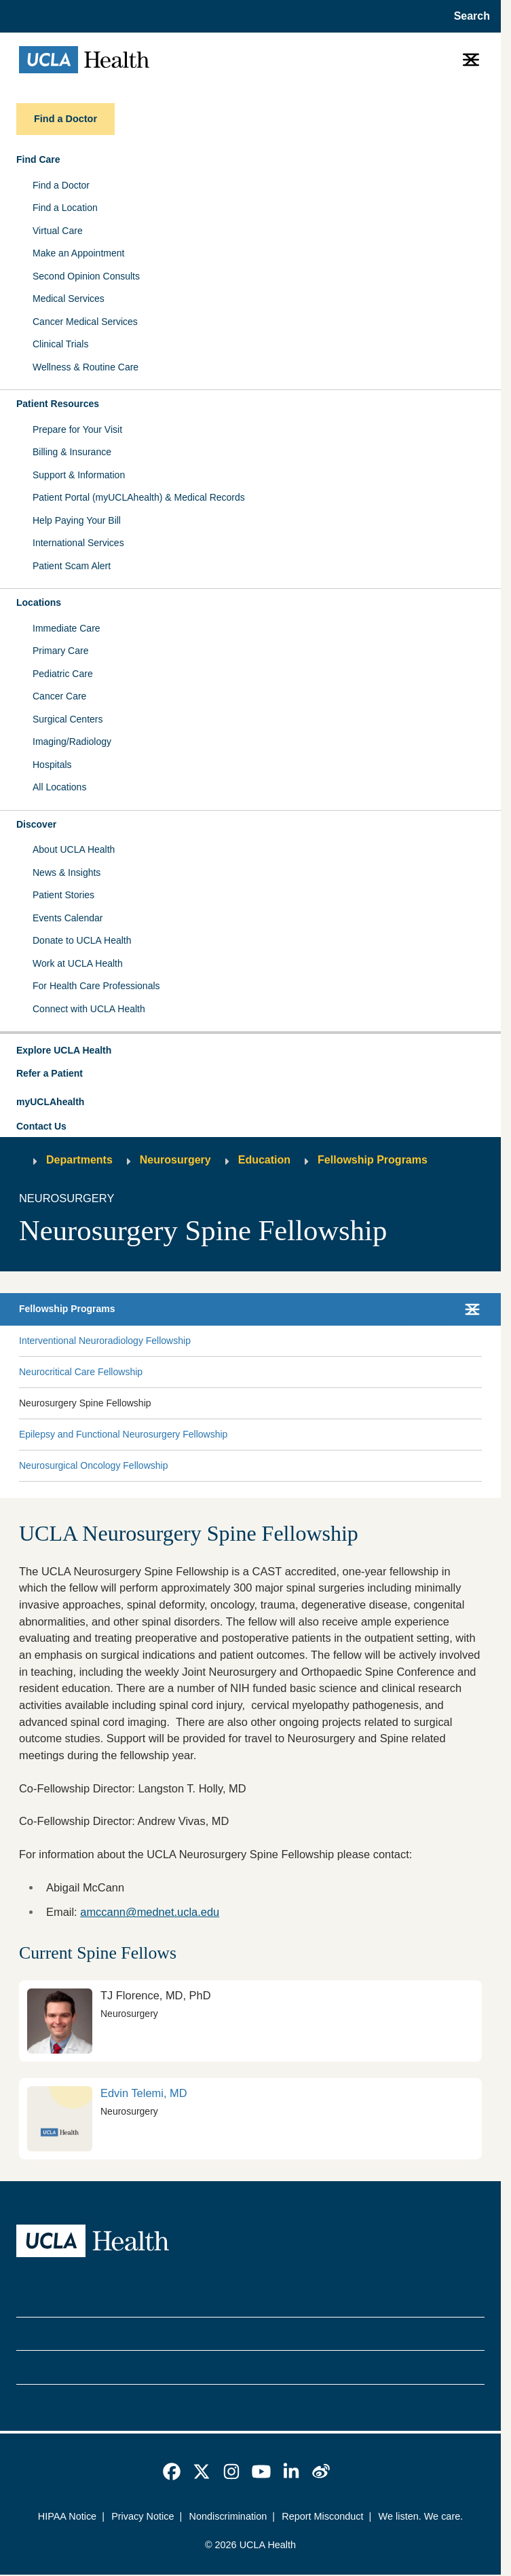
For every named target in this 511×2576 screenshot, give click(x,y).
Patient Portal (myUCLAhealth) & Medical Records (139, 497)
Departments (79, 1160)
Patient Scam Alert (72, 565)
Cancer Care (59, 696)
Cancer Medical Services (85, 321)
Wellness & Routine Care (85, 367)
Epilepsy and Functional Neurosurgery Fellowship (123, 1434)
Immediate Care (66, 628)
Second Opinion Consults (86, 276)
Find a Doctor (61, 185)
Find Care (38, 159)
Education (264, 1160)
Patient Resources (57, 403)
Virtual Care (58, 230)
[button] (250, 1051)
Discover (36, 824)
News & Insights (66, 872)
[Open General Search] (468, 16)
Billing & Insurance (72, 451)
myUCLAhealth (50, 1101)
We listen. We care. (421, 2516)
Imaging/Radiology (72, 741)
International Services (78, 542)
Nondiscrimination (228, 2516)
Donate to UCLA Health (82, 940)
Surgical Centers (68, 719)
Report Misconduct (322, 2516)
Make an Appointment (78, 253)
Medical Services (69, 298)
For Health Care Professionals (96, 985)
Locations (38, 602)
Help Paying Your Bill (77, 520)
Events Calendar (68, 917)
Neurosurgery (175, 1160)
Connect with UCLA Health (89, 1008)
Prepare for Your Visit (77, 429)
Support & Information (79, 474)
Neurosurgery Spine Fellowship (85, 1403)
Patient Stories (63, 894)
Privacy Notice (142, 2516)
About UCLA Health (74, 849)
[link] (250, 2118)
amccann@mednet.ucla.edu (149, 1912)
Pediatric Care (63, 673)
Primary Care (60, 650)
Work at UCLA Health (78, 963)
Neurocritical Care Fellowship (81, 1371)
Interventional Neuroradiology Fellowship (105, 1340)
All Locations (59, 787)
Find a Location (65, 207)
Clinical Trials (60, 344)
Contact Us (41, 1126)
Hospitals (52, 764)
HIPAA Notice (67, 2516)
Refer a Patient (49, 1073)
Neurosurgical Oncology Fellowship (93, 1465)
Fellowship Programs (373, 1160)
